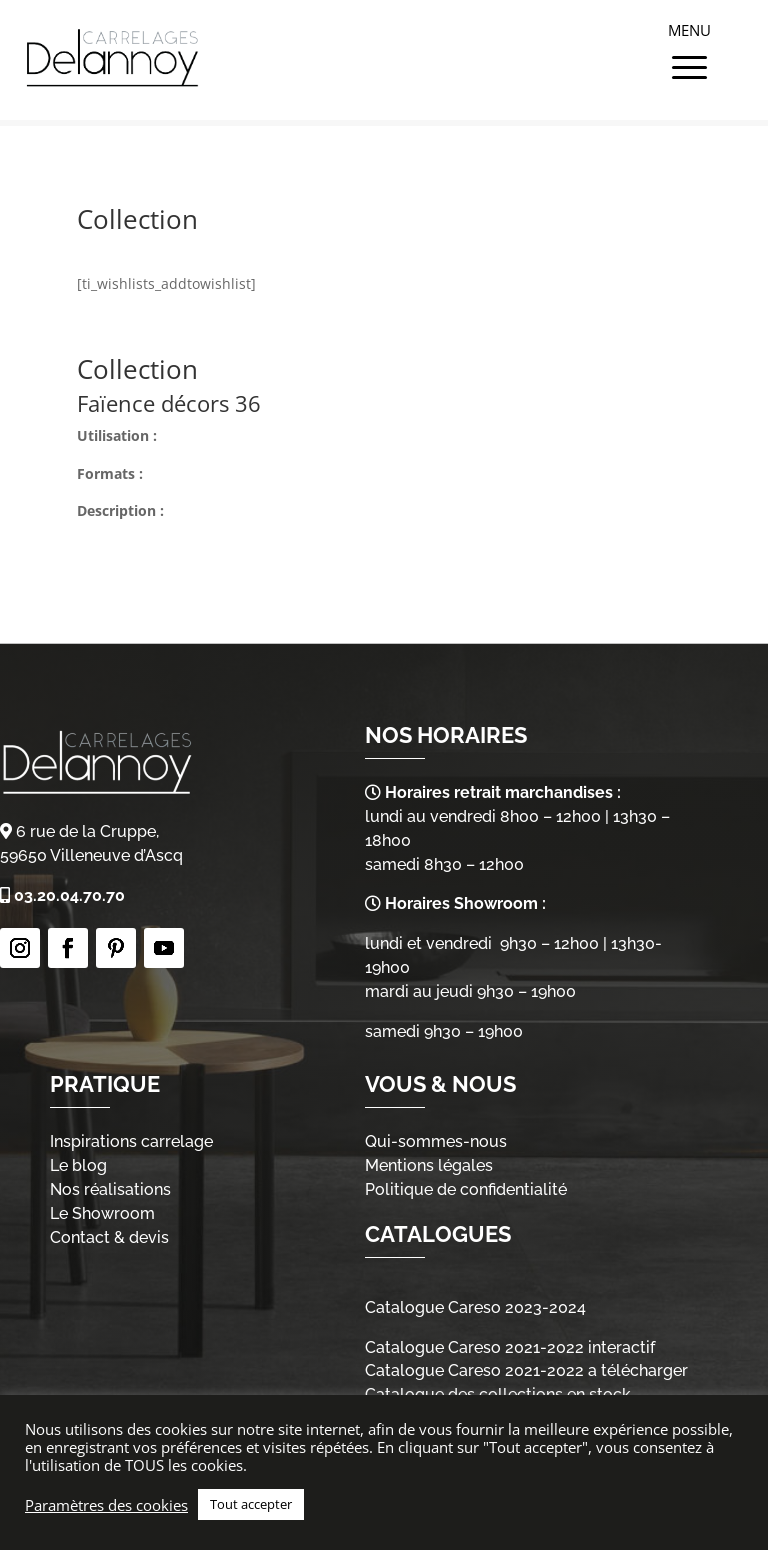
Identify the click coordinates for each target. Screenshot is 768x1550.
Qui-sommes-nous (436, 1141)
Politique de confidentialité (466, 1189)
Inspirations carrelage (131, 1141)
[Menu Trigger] (690, 45)
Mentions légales (429, 1165)
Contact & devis (109, 1237)
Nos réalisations (110, 1189)
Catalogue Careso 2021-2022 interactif (510, 1347)
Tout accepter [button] (251, 1504)
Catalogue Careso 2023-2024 (475, 1307)
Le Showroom (102, 1213)
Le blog (78, 1165)
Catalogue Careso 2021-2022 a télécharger (526, 1370)
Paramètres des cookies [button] (106, 1505)
